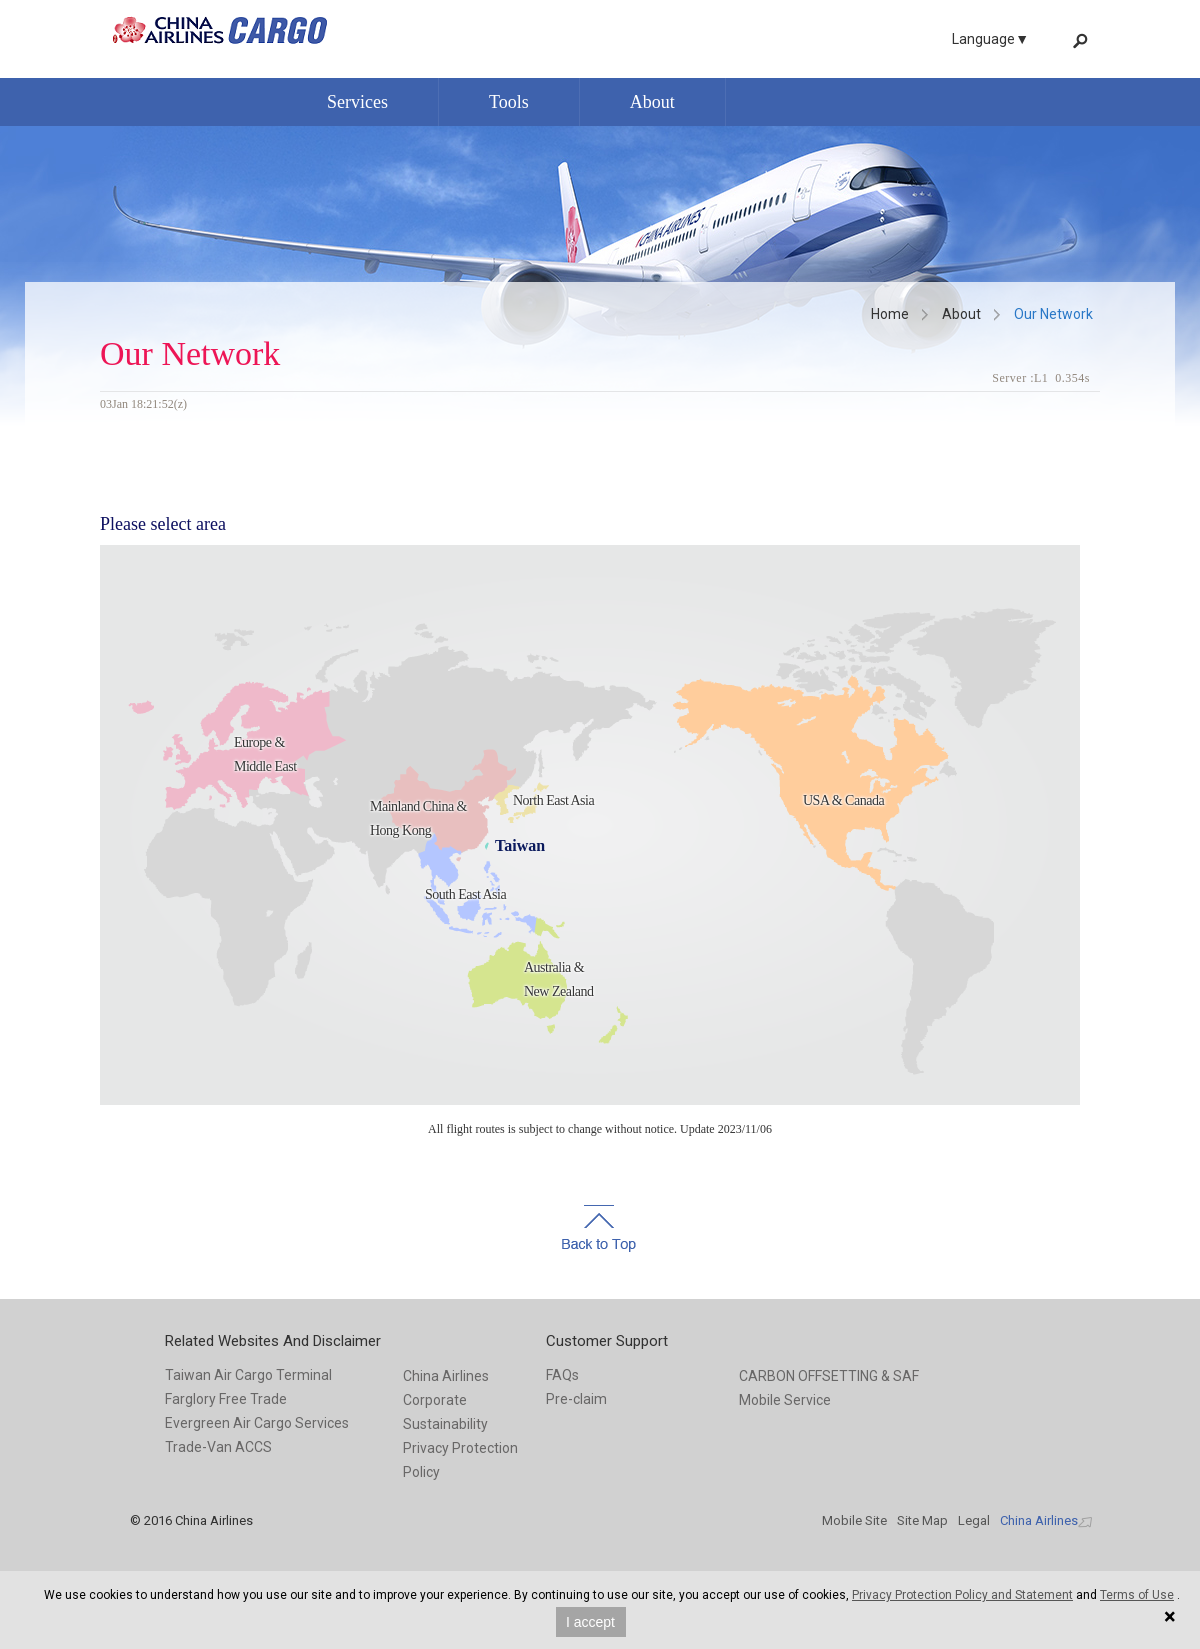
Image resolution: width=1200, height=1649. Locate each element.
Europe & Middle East (265, 754)
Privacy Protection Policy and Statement (962, 1595)
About (961, 314)
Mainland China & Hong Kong (418, 818)
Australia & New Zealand (559, 979)
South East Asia (465, 894)
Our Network (1053, 314)
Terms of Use (1137, 1595)
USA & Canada (843, 800)
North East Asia (553, 800)
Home (890, 314)
